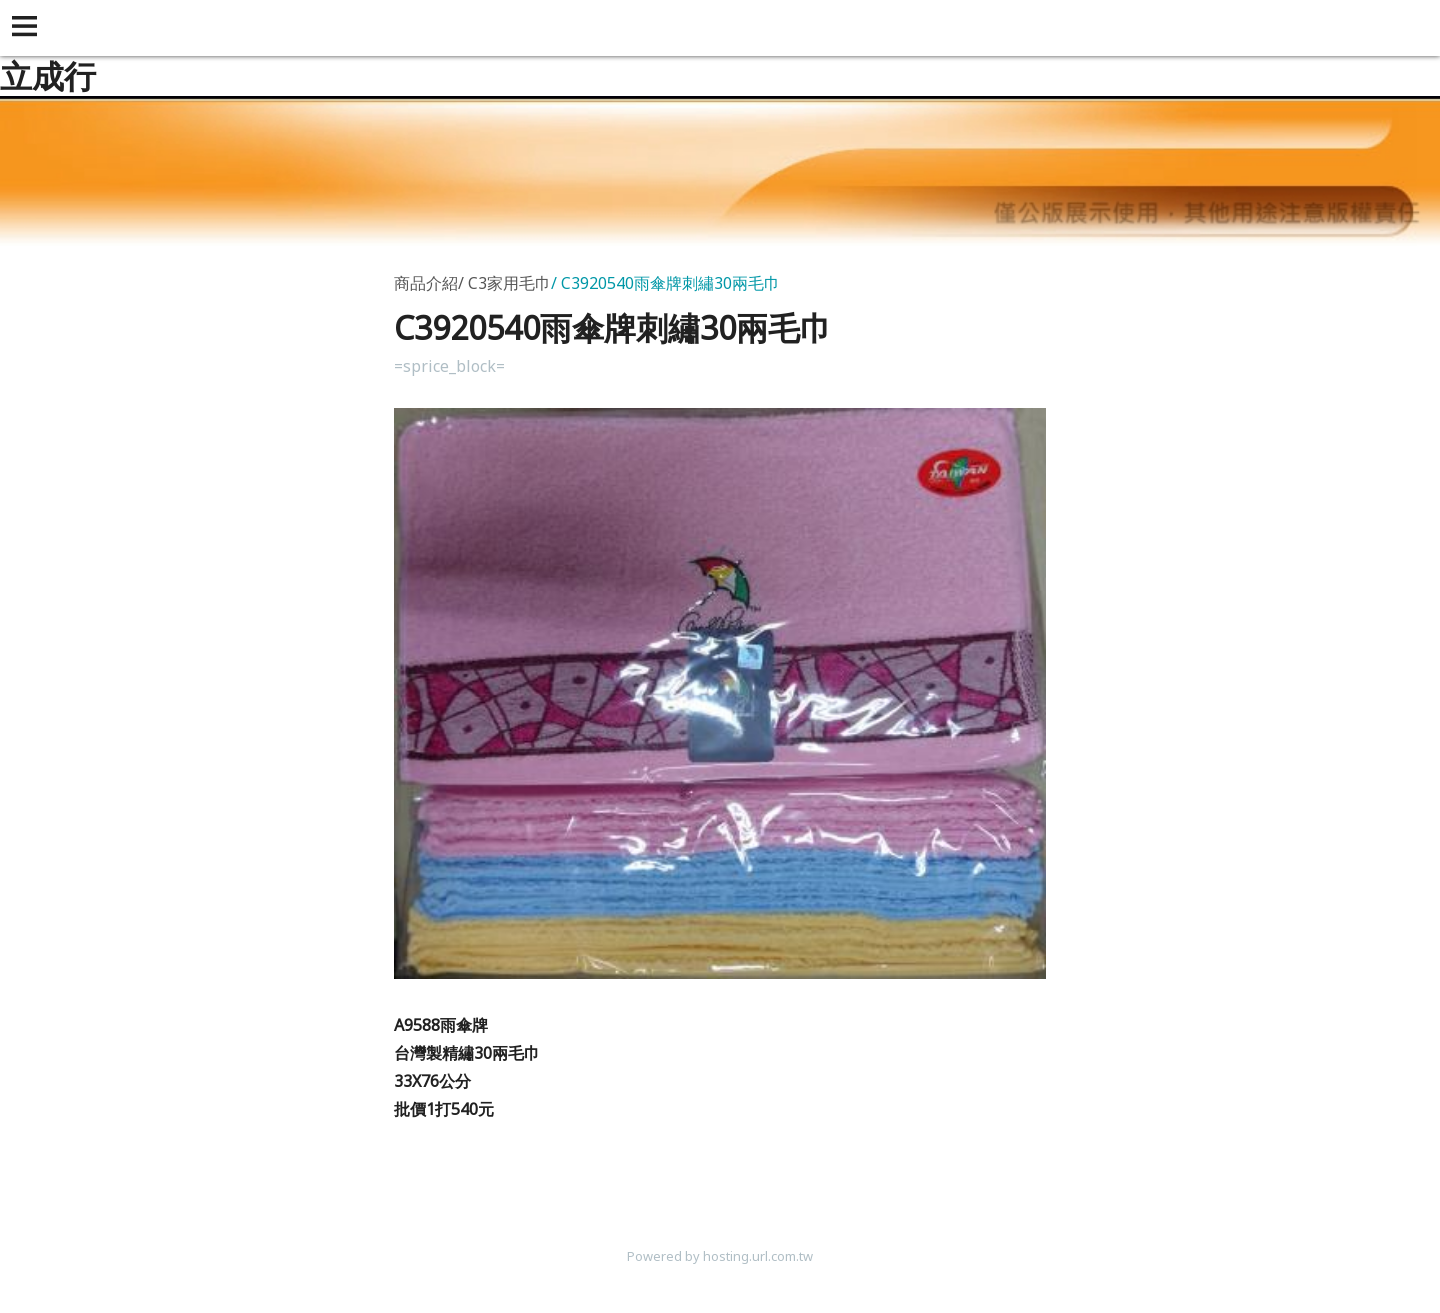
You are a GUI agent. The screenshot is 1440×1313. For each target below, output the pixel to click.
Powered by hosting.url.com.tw (720, 1256)
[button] (28, 28)
